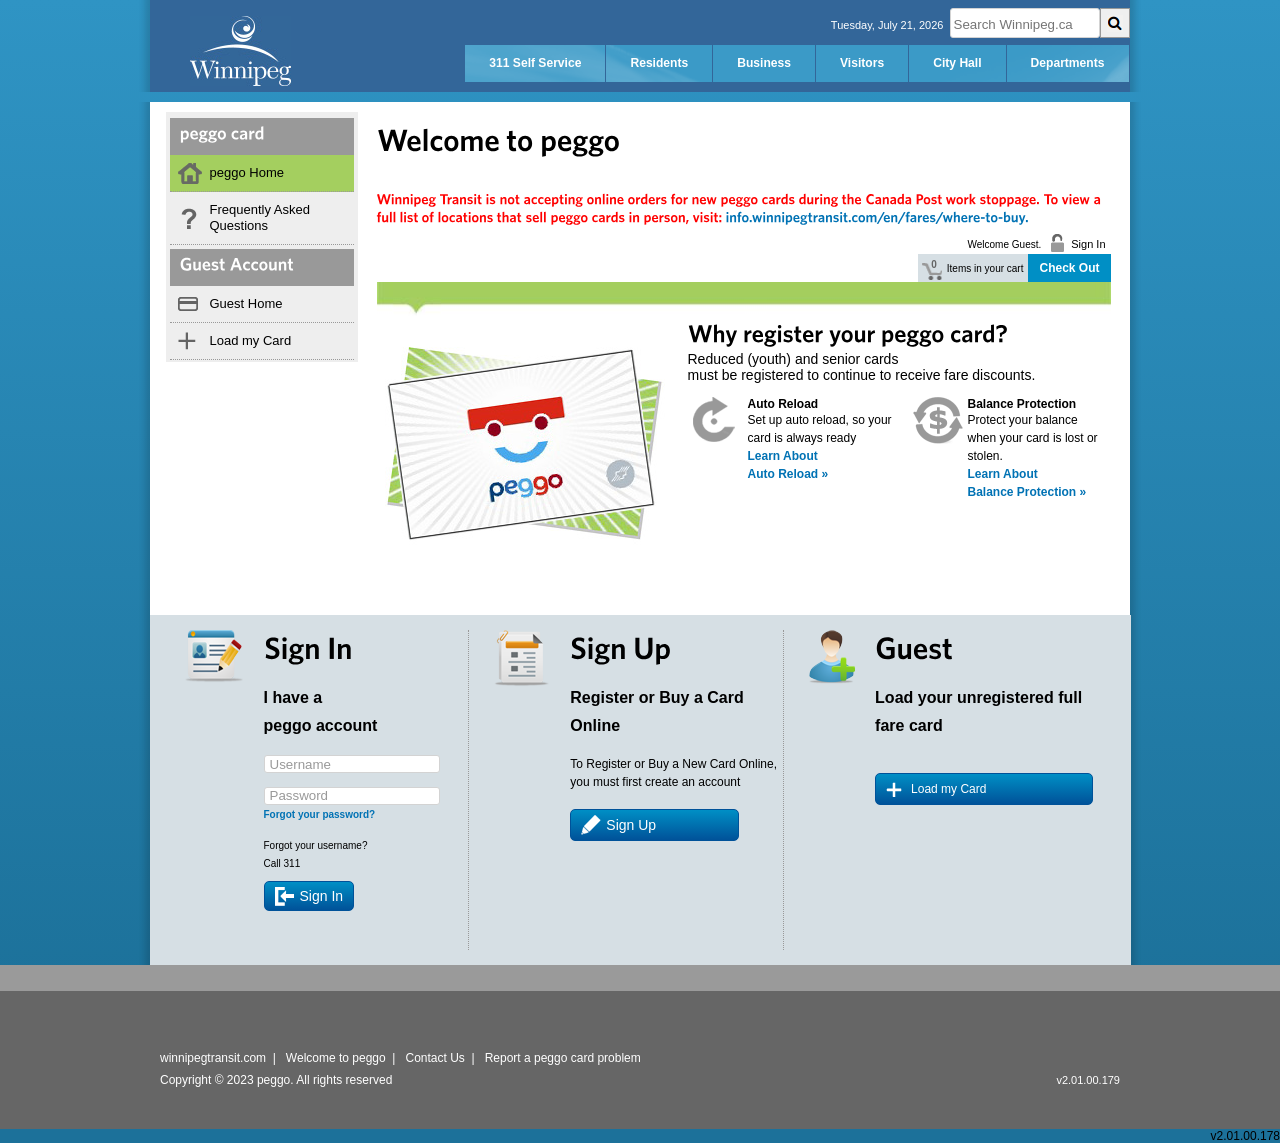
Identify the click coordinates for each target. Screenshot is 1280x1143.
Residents (659, 63)
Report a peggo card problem (563, 1058)
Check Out (1069, 268)
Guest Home (246, 303)
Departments (1068, 63)
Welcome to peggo (336, 1058)
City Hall (957, 63)
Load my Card (251, 340)
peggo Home (247, 172)
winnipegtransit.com (213, 1058)
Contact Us (435, 1058)
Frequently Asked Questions (260, 217)
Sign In (322, 896)
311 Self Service (535, 63)
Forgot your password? (320, 814)
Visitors (862, 63)
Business (764, 63)
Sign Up (631, 825)
